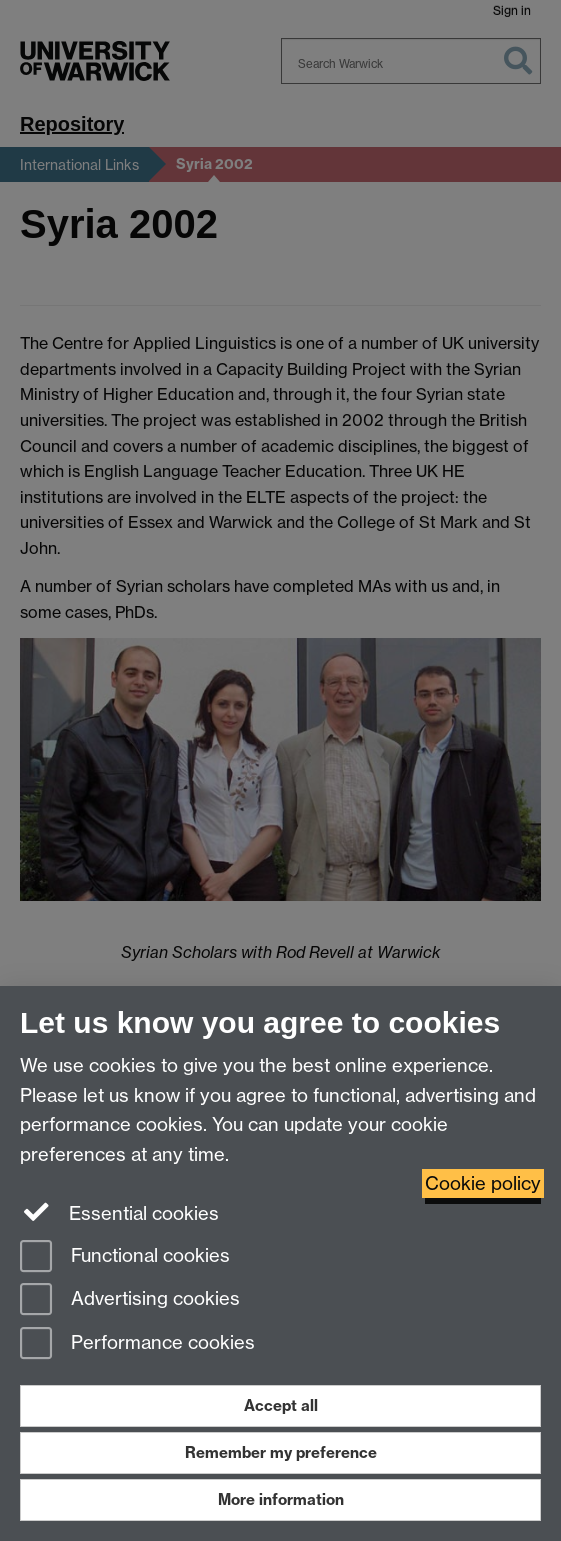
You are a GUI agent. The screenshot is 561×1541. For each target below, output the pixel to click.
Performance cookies (137, 1344)
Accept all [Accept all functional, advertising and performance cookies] (281, 1405)
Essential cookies (119, 1212)
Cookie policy (483, 1183)
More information (281, 1499)
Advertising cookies (130, 1300)
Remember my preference (281, 1452)
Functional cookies (125, 1257)
